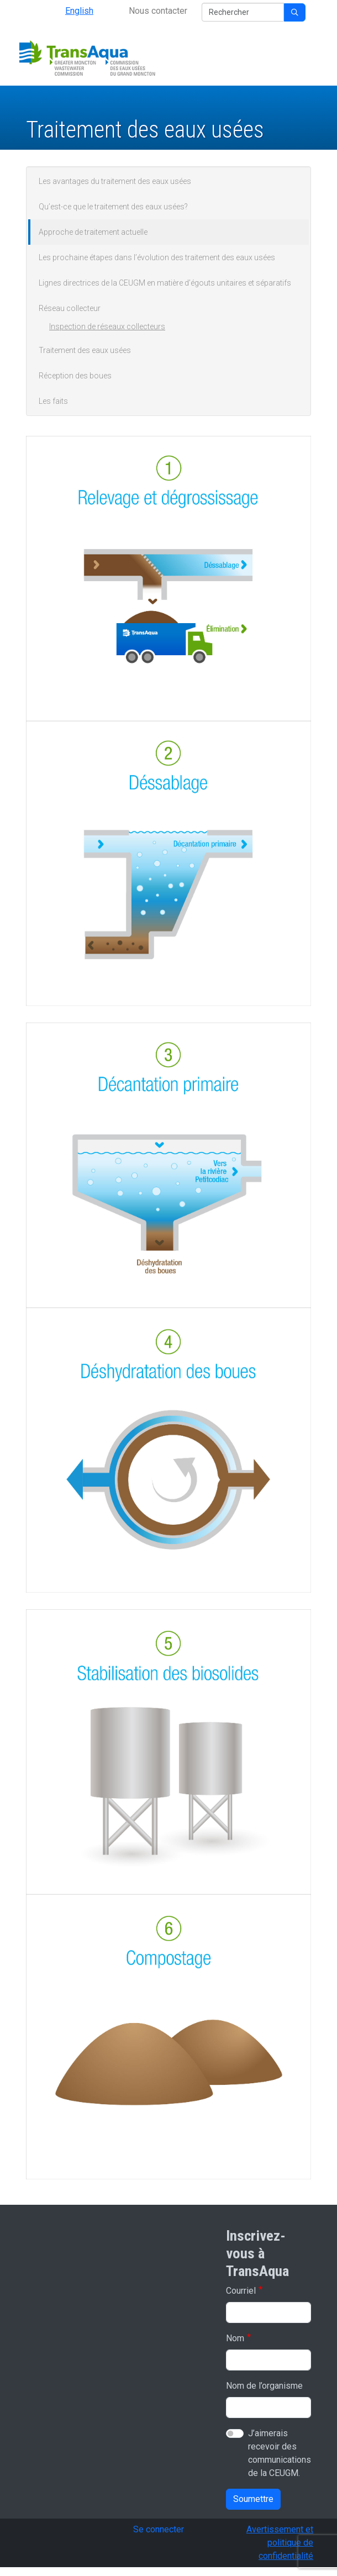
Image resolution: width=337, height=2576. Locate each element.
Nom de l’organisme (264, 2385)
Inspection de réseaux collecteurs (107, 326)
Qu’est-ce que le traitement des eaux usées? (113, 206)
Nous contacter (158, 11)
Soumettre (253, 2499)
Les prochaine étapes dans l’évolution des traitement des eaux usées (157, 257)
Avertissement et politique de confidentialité (279, 2542)
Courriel (241, 2290)
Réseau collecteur (70, 308)
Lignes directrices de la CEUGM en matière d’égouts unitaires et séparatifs (165, 282)
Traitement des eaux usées (85, 350)
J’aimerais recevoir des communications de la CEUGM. (279, 2453)
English (79, 11)
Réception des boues (75, 375)
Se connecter (158, 2529)
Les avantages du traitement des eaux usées (115, 181)
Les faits (53, 401)
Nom (235, 2338)
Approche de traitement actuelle (93, 232)
